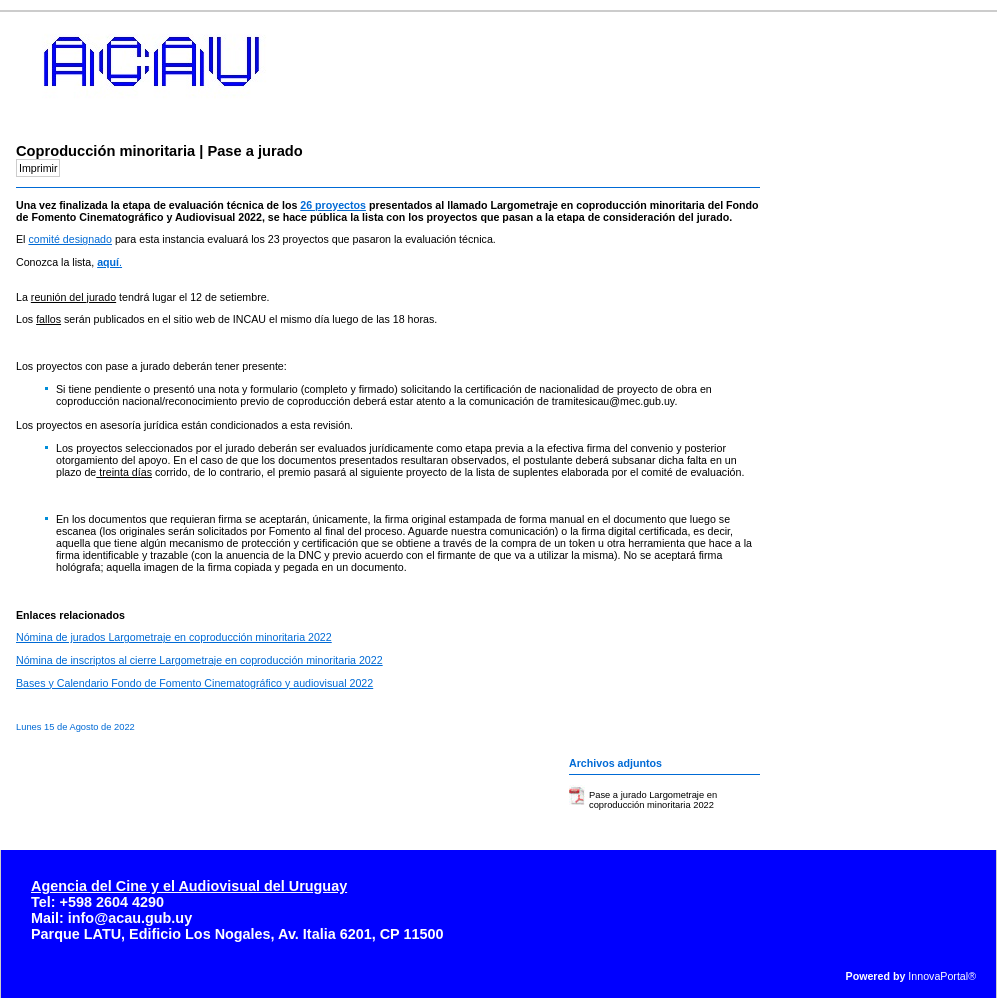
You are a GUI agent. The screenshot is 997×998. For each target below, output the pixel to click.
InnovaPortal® (942, 976)
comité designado (70, 239)
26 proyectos (333, 205)
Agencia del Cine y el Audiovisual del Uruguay (189, 886)
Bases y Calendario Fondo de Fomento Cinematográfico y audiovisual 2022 (194, 683)
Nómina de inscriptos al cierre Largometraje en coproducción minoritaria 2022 (199, 660)
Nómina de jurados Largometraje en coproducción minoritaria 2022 (174, 637)
